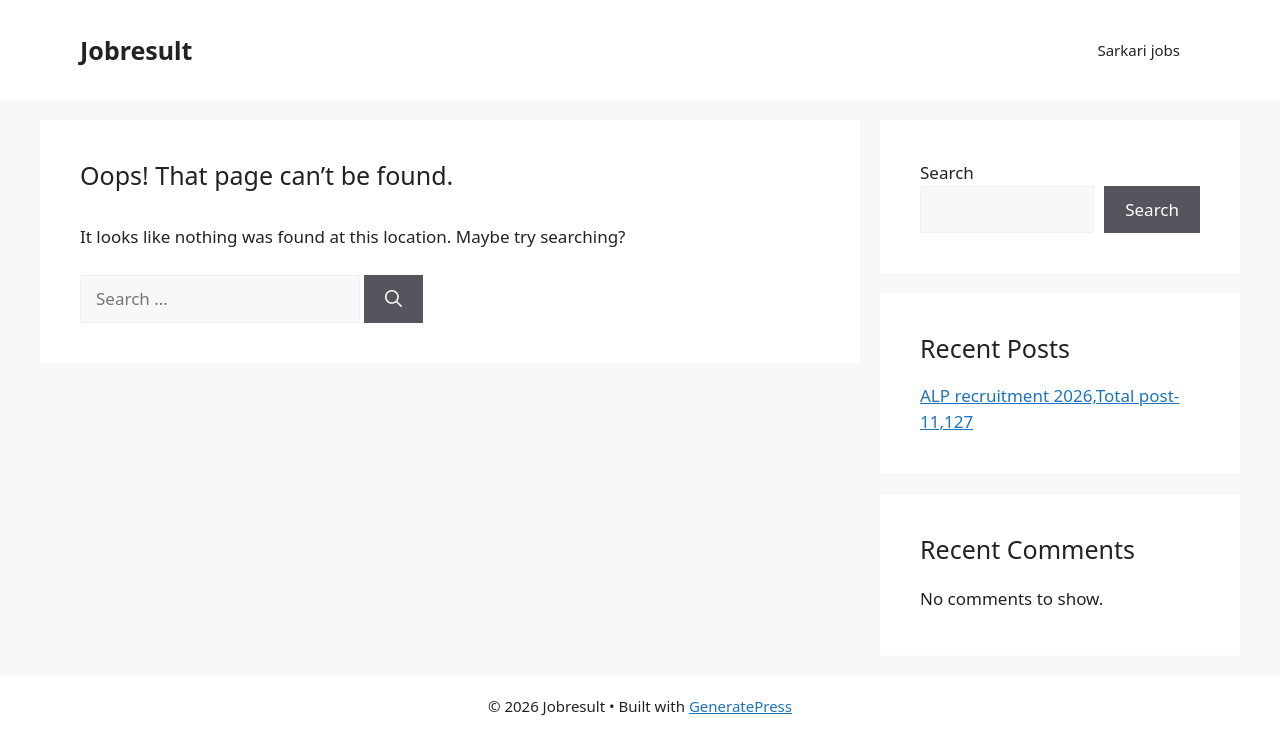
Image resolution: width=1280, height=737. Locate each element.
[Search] (393, 299)
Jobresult (136, 50)
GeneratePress (740, 706)
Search (947, 172)
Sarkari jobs (1138, 50)
